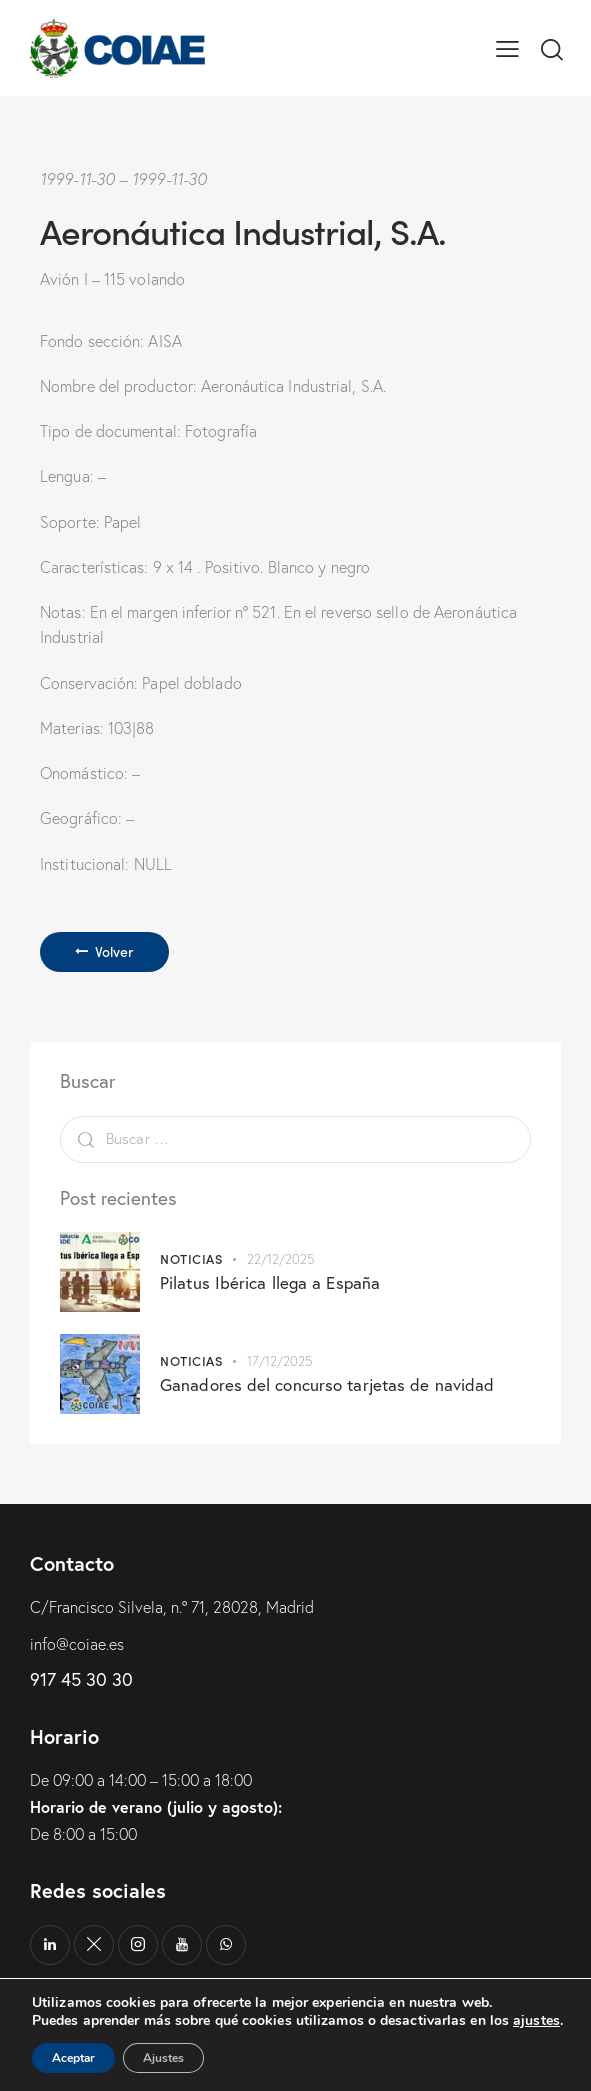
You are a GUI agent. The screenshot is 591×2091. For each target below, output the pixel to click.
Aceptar (73, 2058)
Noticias (191, 1258)
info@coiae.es (77, 1644)
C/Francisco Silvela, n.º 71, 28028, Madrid (172, 1607)
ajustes (536, 2021)
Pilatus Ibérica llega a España (270, 1282)
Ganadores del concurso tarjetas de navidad (327, 1384)
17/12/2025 (280, 1361)
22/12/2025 (281, 1259)
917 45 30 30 (81, 1679)
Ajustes (163, 2058)
